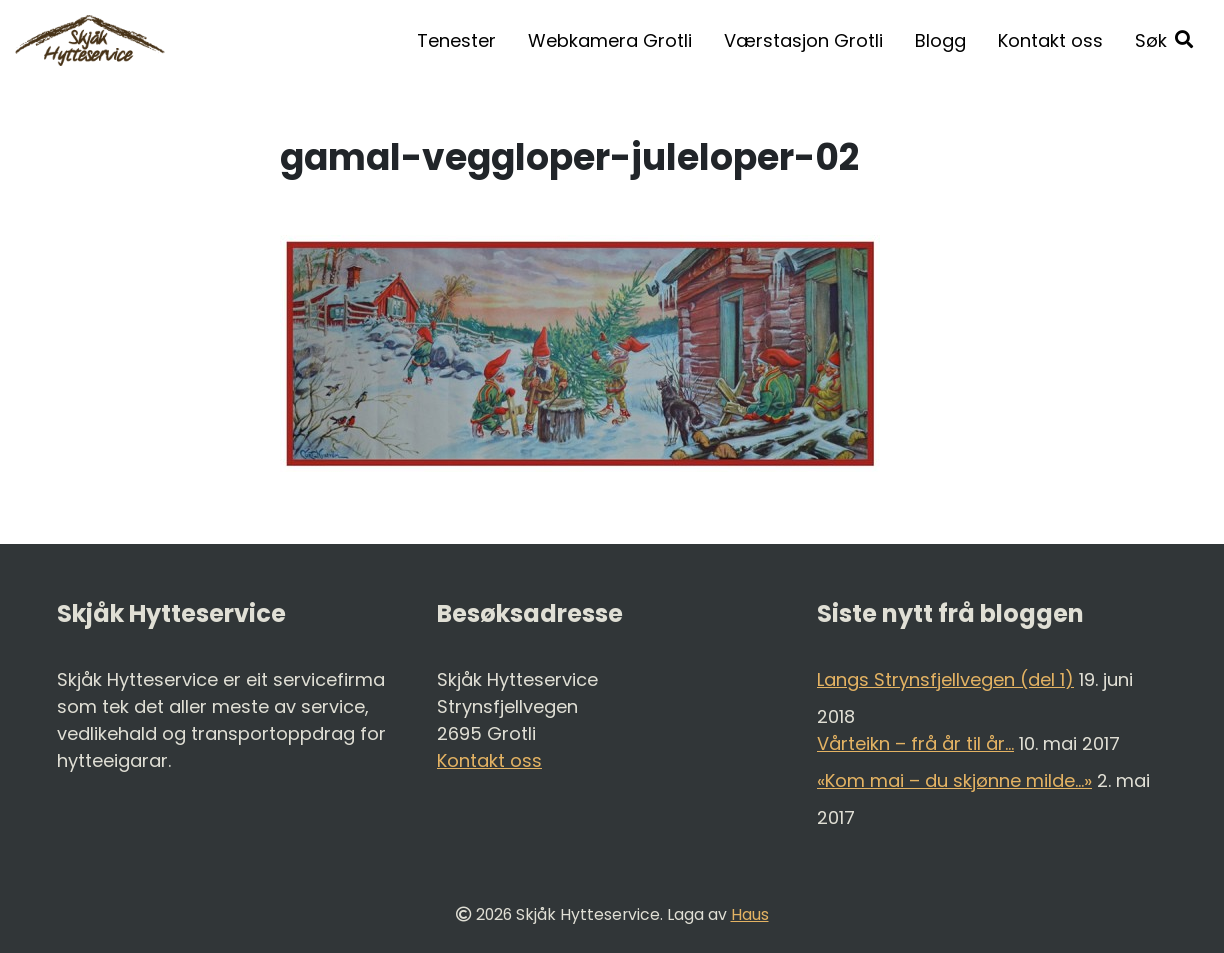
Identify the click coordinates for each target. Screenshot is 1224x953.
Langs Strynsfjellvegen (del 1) (945, 679)
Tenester (456, 40)
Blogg (940, 40)
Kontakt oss (1050, 40)
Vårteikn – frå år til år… (915, 743)
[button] (1164, 40)
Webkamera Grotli (610, 40)
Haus (750, 914)
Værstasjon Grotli (803, 40)
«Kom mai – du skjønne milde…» (954, 780)
